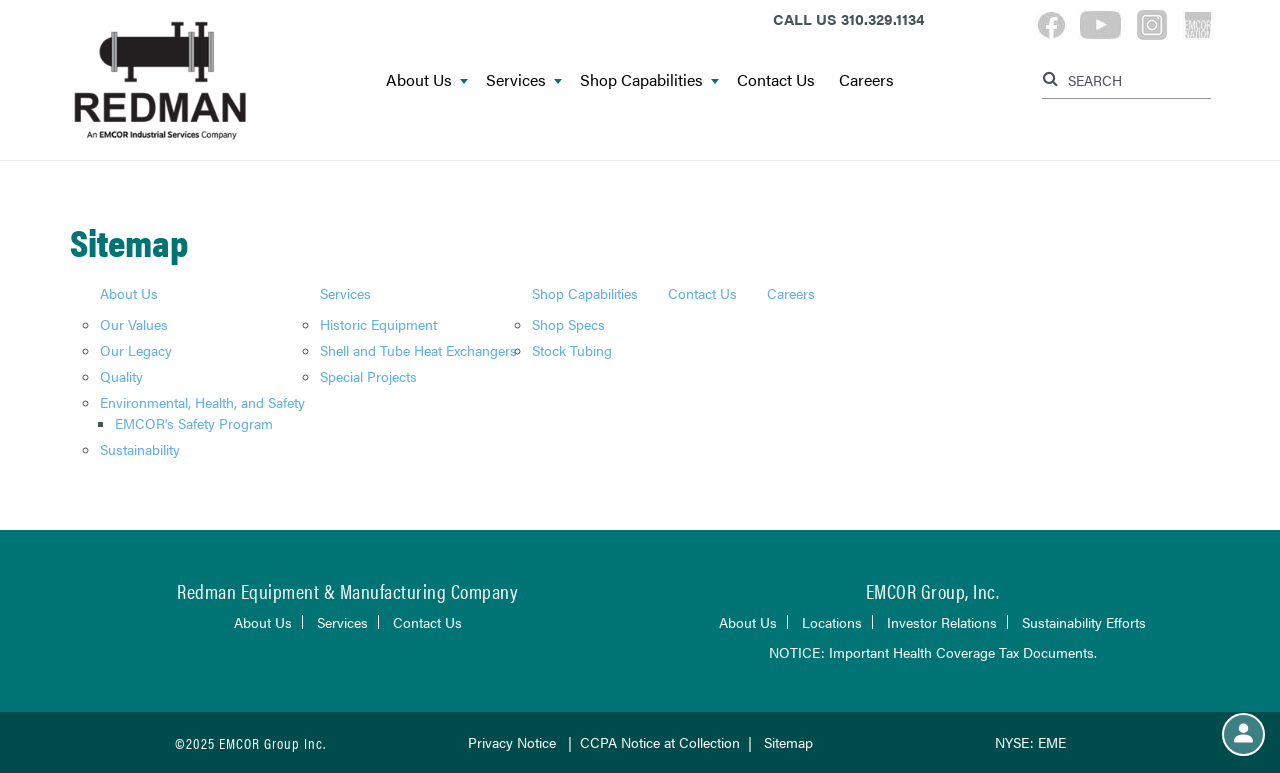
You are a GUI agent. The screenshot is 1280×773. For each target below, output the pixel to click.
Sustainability (140, 449)
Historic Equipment (378, 324)
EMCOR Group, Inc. (933, 590)
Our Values (134, 324)
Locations (832, 622)
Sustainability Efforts (1084, 622)
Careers (866, 80)
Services (524, 80)
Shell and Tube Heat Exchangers (418, 350)
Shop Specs (568, 324)
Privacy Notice (514, 742)
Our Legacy (136, 350)
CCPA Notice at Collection (660, 742)
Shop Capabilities (649, 80)
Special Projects (368, 376)
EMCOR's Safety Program (194, 423)
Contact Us (776, 80)
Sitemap (788, 742)
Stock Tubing (572, 350)
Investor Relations (942, 622)
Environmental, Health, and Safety (202, 402)
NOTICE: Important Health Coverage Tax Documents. (933, 652)
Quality (121, 376)
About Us (427, 80)
